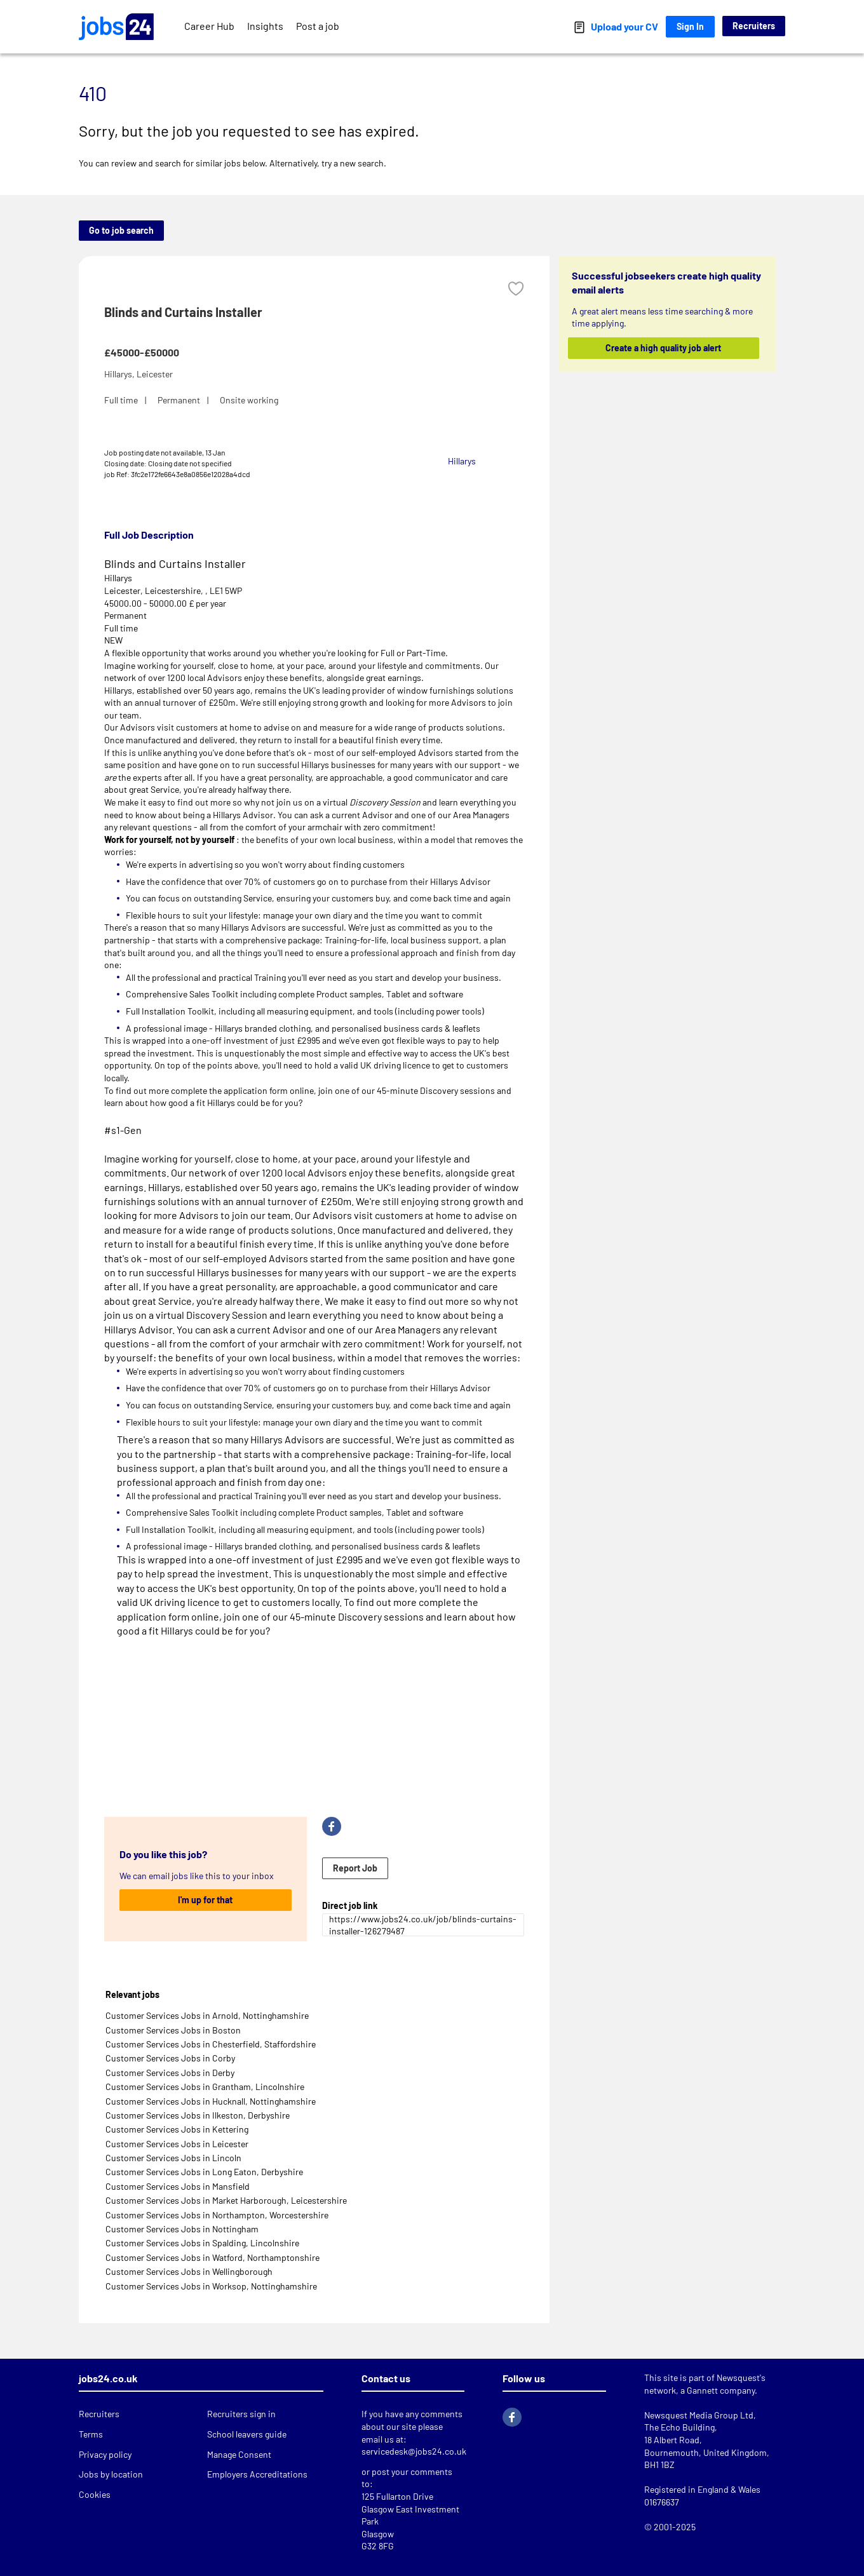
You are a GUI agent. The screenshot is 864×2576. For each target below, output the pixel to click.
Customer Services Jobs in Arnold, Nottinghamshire (207, 2015)
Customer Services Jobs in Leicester (176, 2143)
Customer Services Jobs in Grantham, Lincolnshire (204, 2086)
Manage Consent (239, 2454)
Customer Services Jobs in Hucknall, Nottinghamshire (210, 2101)
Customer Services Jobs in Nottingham (182, 2228)
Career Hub (209, 26)
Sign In (690, 26)
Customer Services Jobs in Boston (173, 2030)
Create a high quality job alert (664, 347)
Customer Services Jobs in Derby (169, 2072)
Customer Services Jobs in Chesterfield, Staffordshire (210, 2044)
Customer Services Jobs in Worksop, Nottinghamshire (211, 2286)
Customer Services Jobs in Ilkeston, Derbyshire (197, 2115)
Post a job (317, 26)
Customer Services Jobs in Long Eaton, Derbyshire (204, 2171)
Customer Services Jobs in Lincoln (173, 2157)
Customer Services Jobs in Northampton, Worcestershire (216, 2214)
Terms (91, 2434)
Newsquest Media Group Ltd (698, 2415)
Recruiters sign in (241, 2413)
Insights (265, 26)
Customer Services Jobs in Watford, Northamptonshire (212, 2257)
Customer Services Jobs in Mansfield (177, 2186)
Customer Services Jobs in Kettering (176, 2129)
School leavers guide (247, 2434)
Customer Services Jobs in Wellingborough (189, 2271)
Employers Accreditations (257, 2474)
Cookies (95, 2494)
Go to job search (121, 230)
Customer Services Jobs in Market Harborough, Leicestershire (226, 2200)
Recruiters (753, 25)
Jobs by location (111, 2474)
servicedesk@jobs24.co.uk (413, 2451)
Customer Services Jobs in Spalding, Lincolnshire (202, 2242)
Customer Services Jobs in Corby (170, 2058)
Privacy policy (105, 2454)
